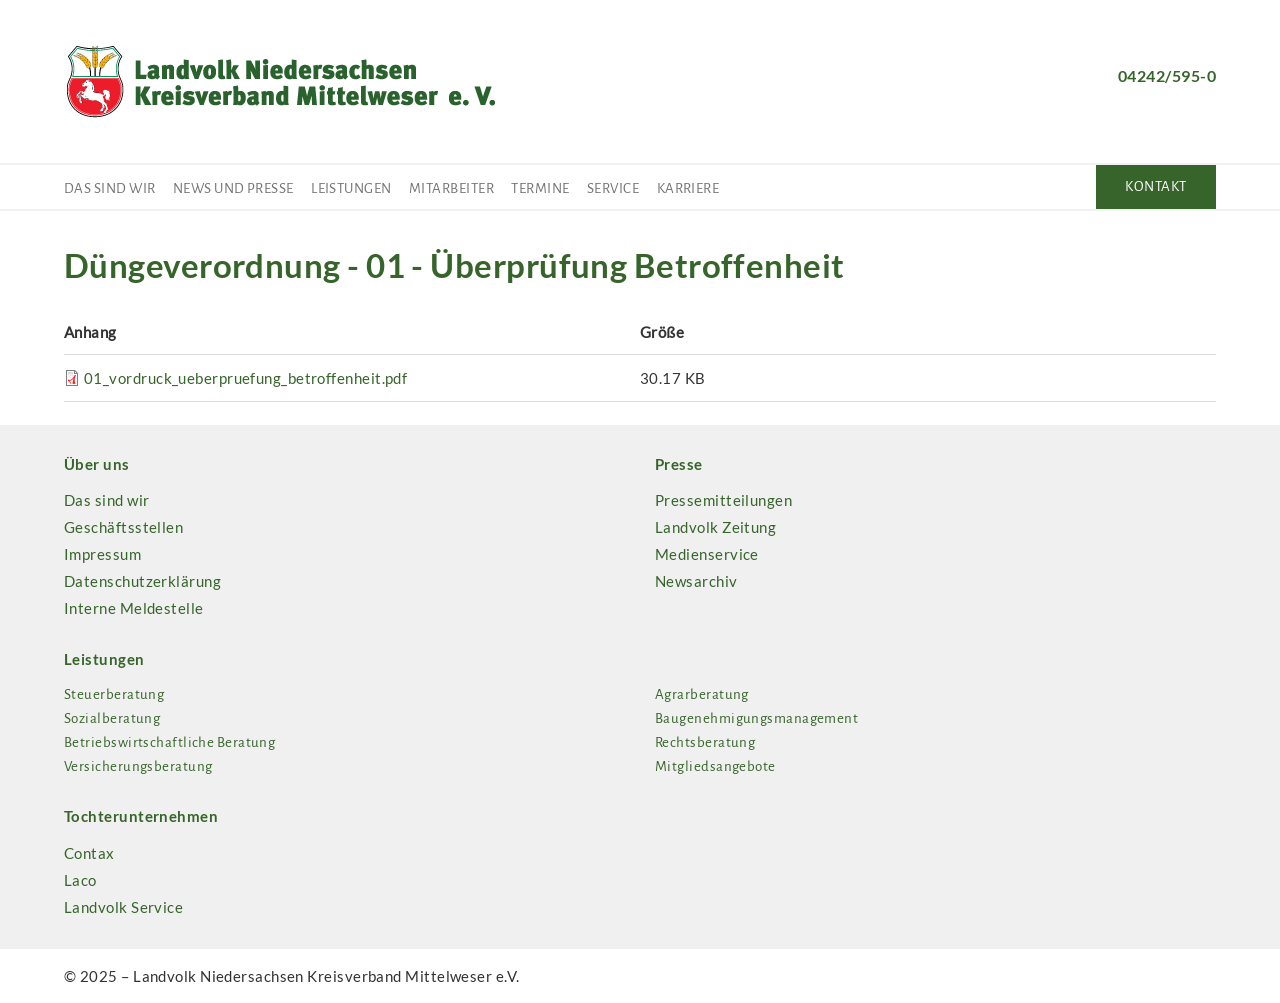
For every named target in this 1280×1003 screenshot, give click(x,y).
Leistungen (351, 188)
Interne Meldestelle (134, 608)
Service (613, 188)
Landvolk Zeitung (715, 527)
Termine (540, 188)
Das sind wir (109, 188)
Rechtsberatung (705, 742)
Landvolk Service (123, 907)
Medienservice (707, 554)
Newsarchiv (696, 581)
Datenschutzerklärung (142, 581)
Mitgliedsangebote (715, 766)
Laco (80, 880)
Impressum (102, 554)
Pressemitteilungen (723, 500)
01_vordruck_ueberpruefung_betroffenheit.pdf (245, 378)
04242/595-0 (1167, 75)
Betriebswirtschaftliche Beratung (169, 742)
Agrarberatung (702, 694)
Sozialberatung (112, 718)
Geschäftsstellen (123, 527)
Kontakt (1155, 186)
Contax (89, 853)
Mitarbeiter (451, 188)
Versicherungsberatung (138, 766)
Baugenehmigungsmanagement (756, 718)
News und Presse (233, 188)
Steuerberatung (114, 694)
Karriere (688, 188)
